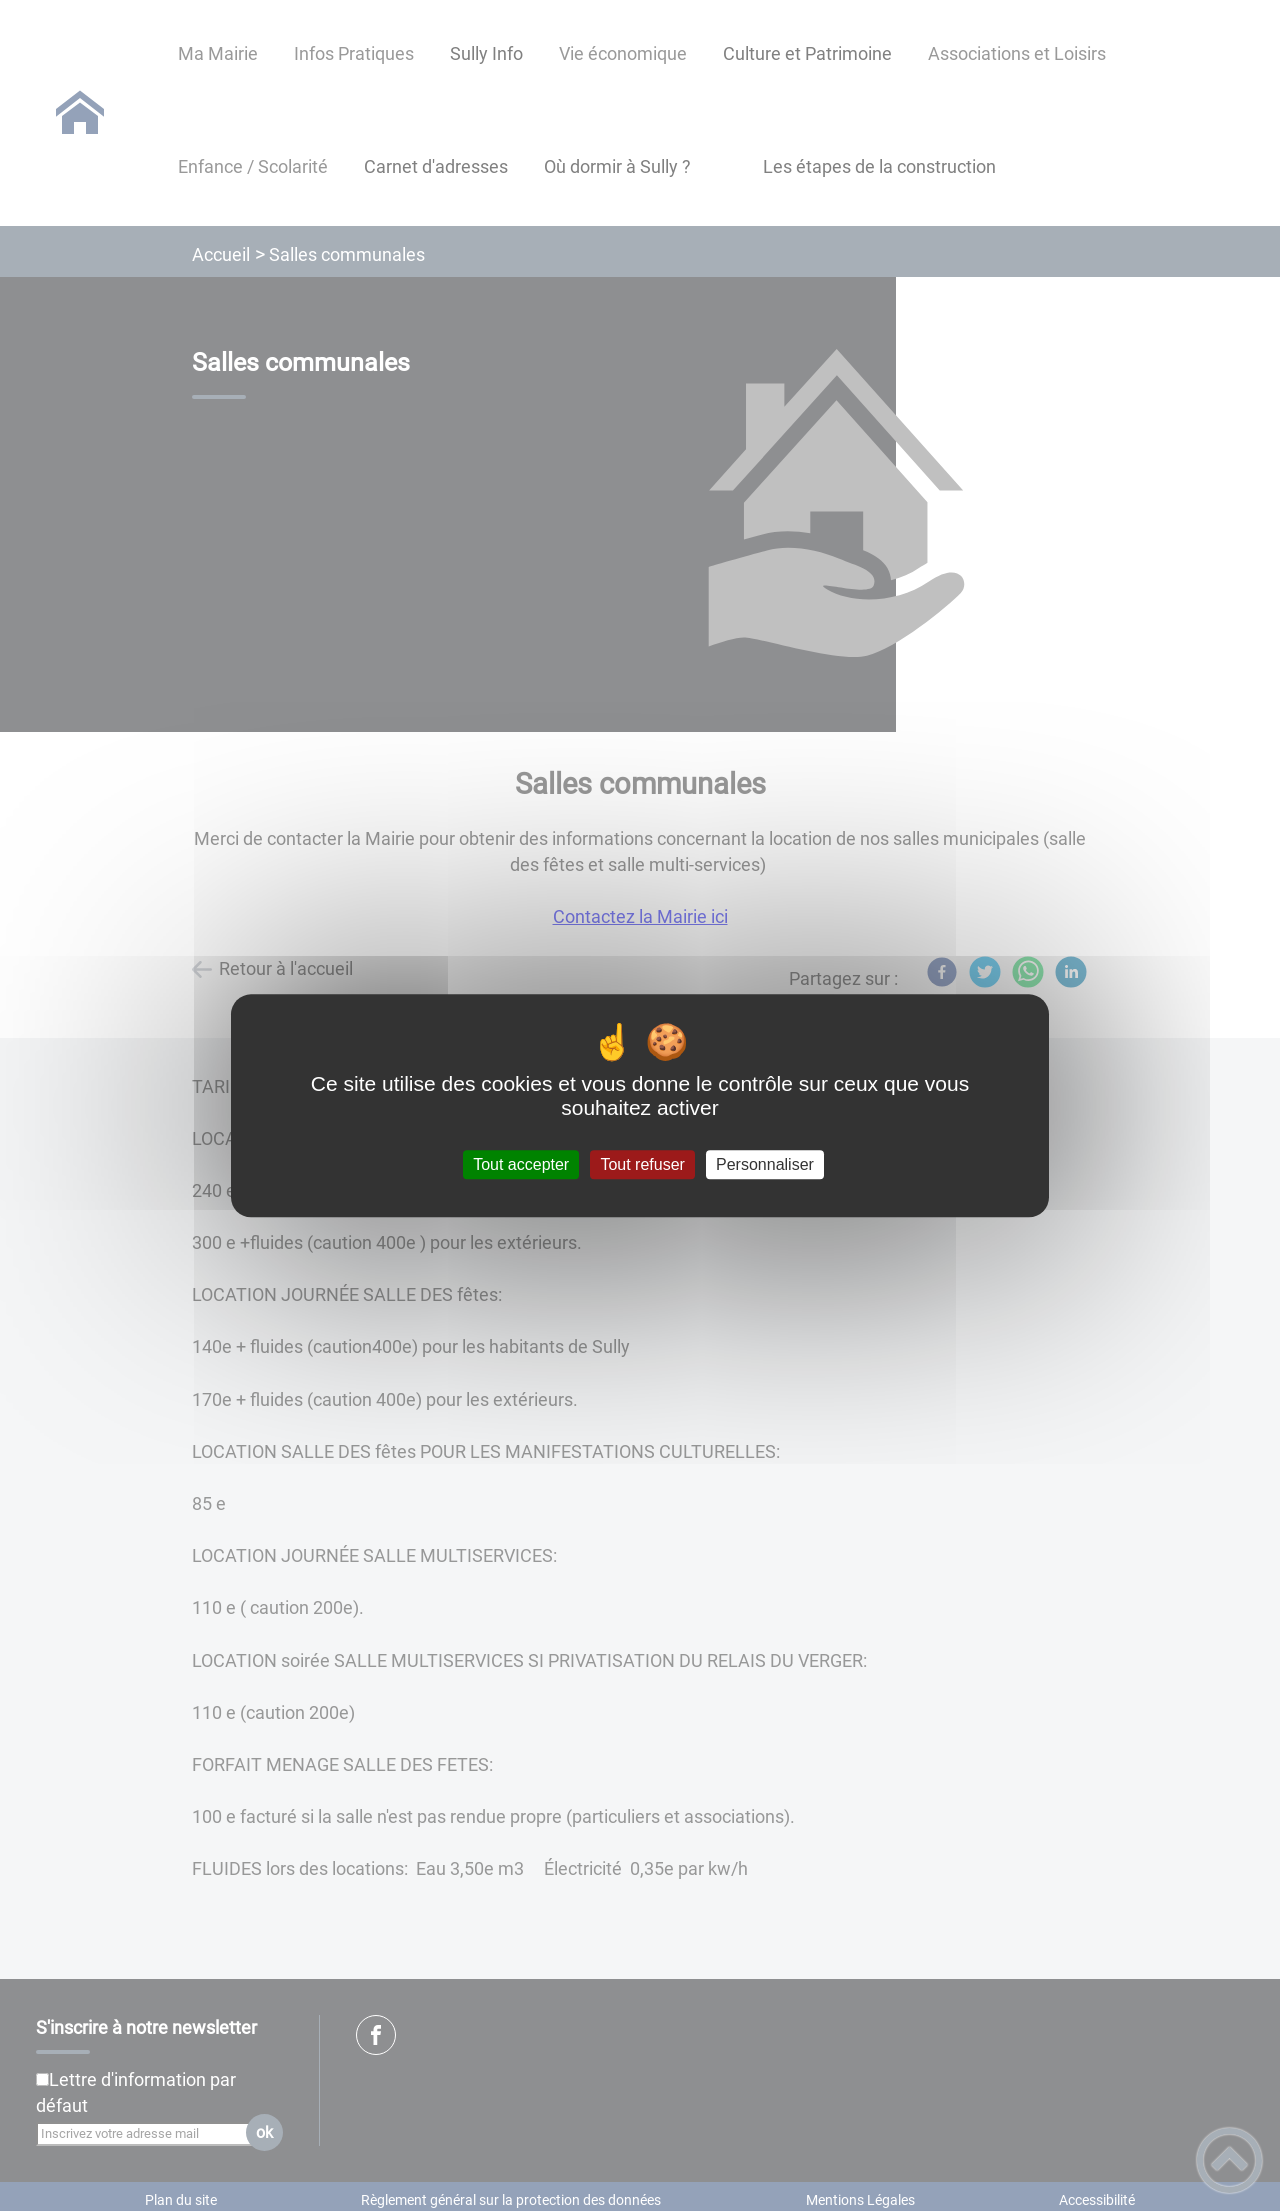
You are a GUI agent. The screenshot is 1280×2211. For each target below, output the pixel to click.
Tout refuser (642, 1164)
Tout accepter (521, 1164)
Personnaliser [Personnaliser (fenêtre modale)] (765, 1164)
